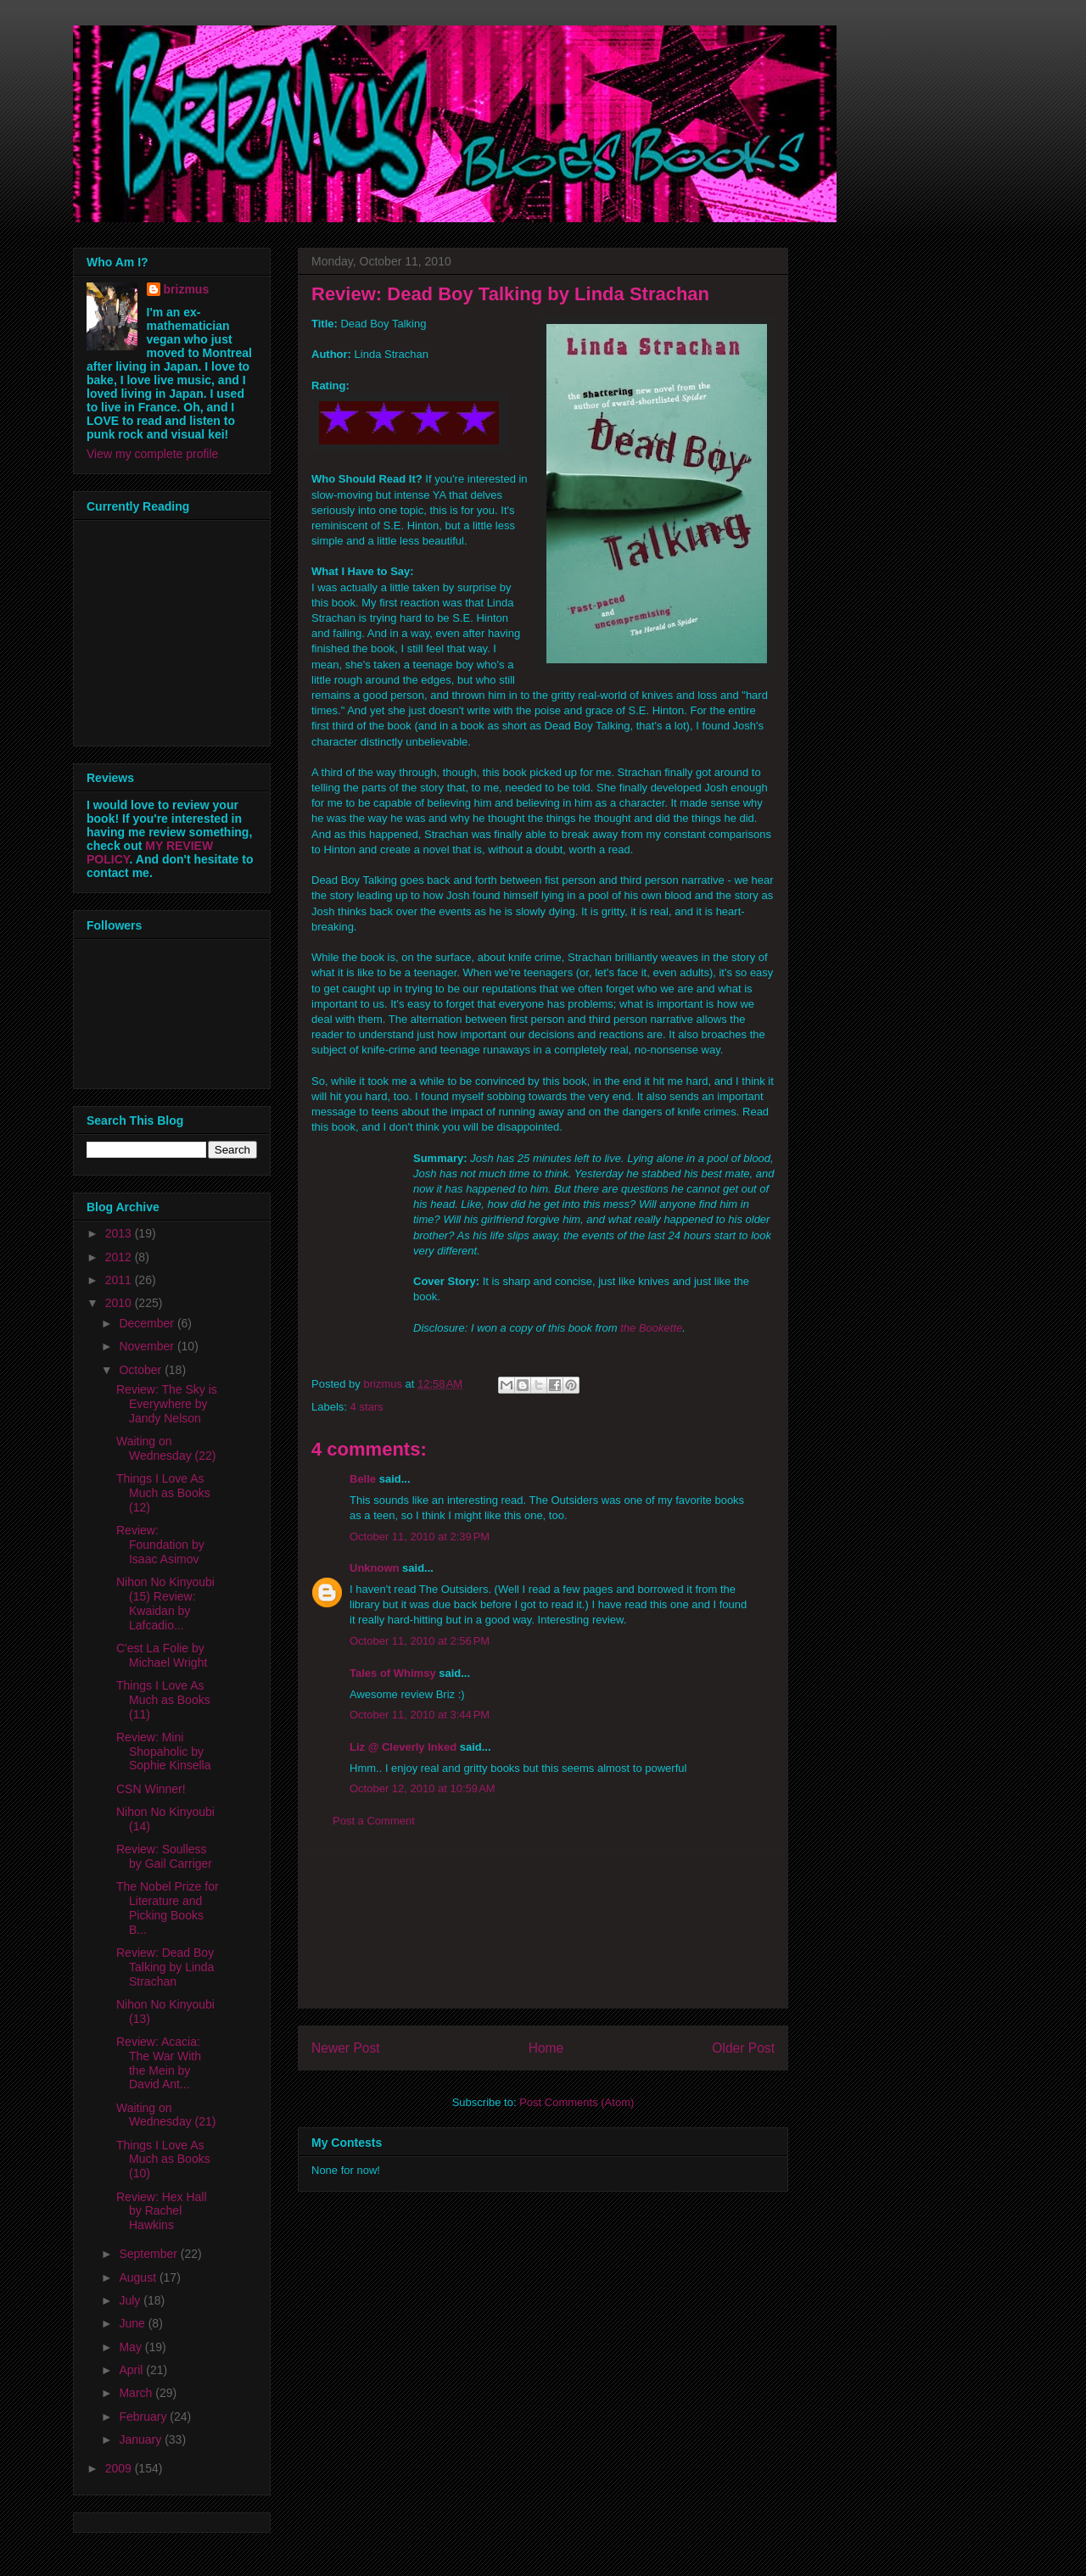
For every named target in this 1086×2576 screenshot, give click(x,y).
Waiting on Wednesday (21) (166, 2115)
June (133, 2323)
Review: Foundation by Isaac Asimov (160, 1544)
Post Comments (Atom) (576, 2102)
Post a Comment (374, 1820)
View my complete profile (152, 454)
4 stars (366, 1406)
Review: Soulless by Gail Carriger (164, 1856)
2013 (120, 1233)
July (131, 2300)
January (142, 2439)
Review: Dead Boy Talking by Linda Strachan (165, 1967)
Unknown (375, 1568)
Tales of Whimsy (393, 1673)
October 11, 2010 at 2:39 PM (420, 1536)
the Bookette (651, 1328)
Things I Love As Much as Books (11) (163, 1700)
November (147, 1346)
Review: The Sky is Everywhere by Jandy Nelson (166, 1404)
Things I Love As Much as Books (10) (163, 2159)
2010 (120, 1303)
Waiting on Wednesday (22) (166, 1448)
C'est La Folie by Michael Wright (161, 1655)
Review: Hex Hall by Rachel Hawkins (161, 2211)
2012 (120, 1257)
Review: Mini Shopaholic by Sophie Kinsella (163, 1751)
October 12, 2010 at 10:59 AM (422, 1788)
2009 (120, 2468)
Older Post (743, 2048)
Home (546, 2048)
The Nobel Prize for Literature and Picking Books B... (167, 1908)
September (149, 2253)
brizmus (187, 289)
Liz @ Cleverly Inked (403, 1747)
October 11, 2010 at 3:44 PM (420, 1714)
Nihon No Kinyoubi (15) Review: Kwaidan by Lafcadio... (165, 1603)
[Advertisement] (543, 1931)
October (142, 1370)
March (137, 2393)
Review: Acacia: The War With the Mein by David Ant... (158, 2063)
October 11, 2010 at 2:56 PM (420, 1640)
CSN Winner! (151, 1789)
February (144, 2416)
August (139, 2277)
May (131, 2347)
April (132, 2370)
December (147, 1323)
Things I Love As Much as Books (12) (163, 1493)
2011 (120, 1280)
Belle (363, 1478)
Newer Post (345, 2048)
